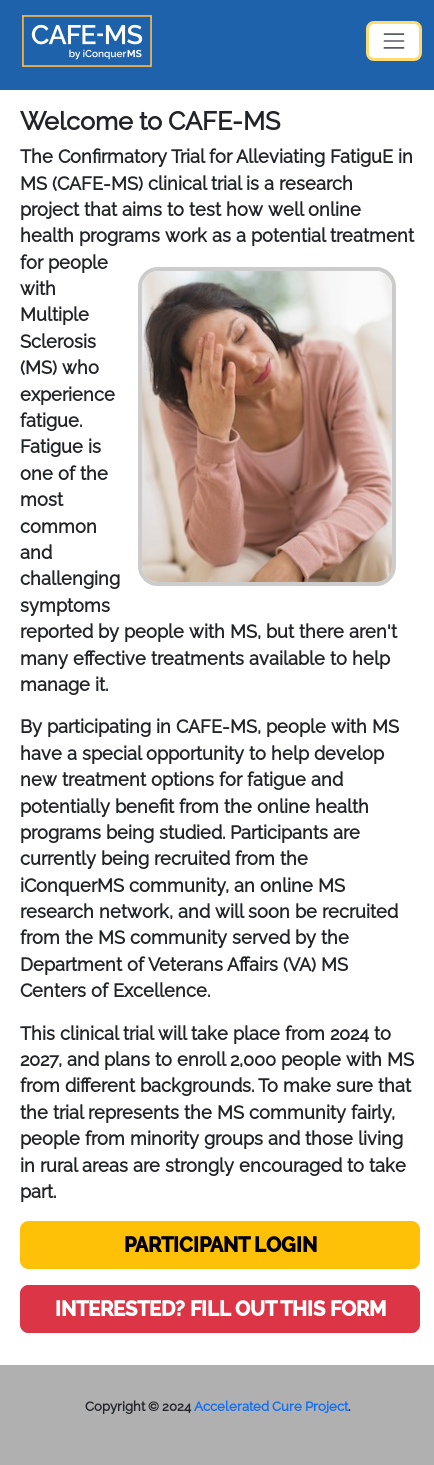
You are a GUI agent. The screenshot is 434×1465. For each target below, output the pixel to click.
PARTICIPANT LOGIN (220, 1245)
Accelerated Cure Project (271, 1406)
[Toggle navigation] (394, 41)
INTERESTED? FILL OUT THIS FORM (220, 1309)
